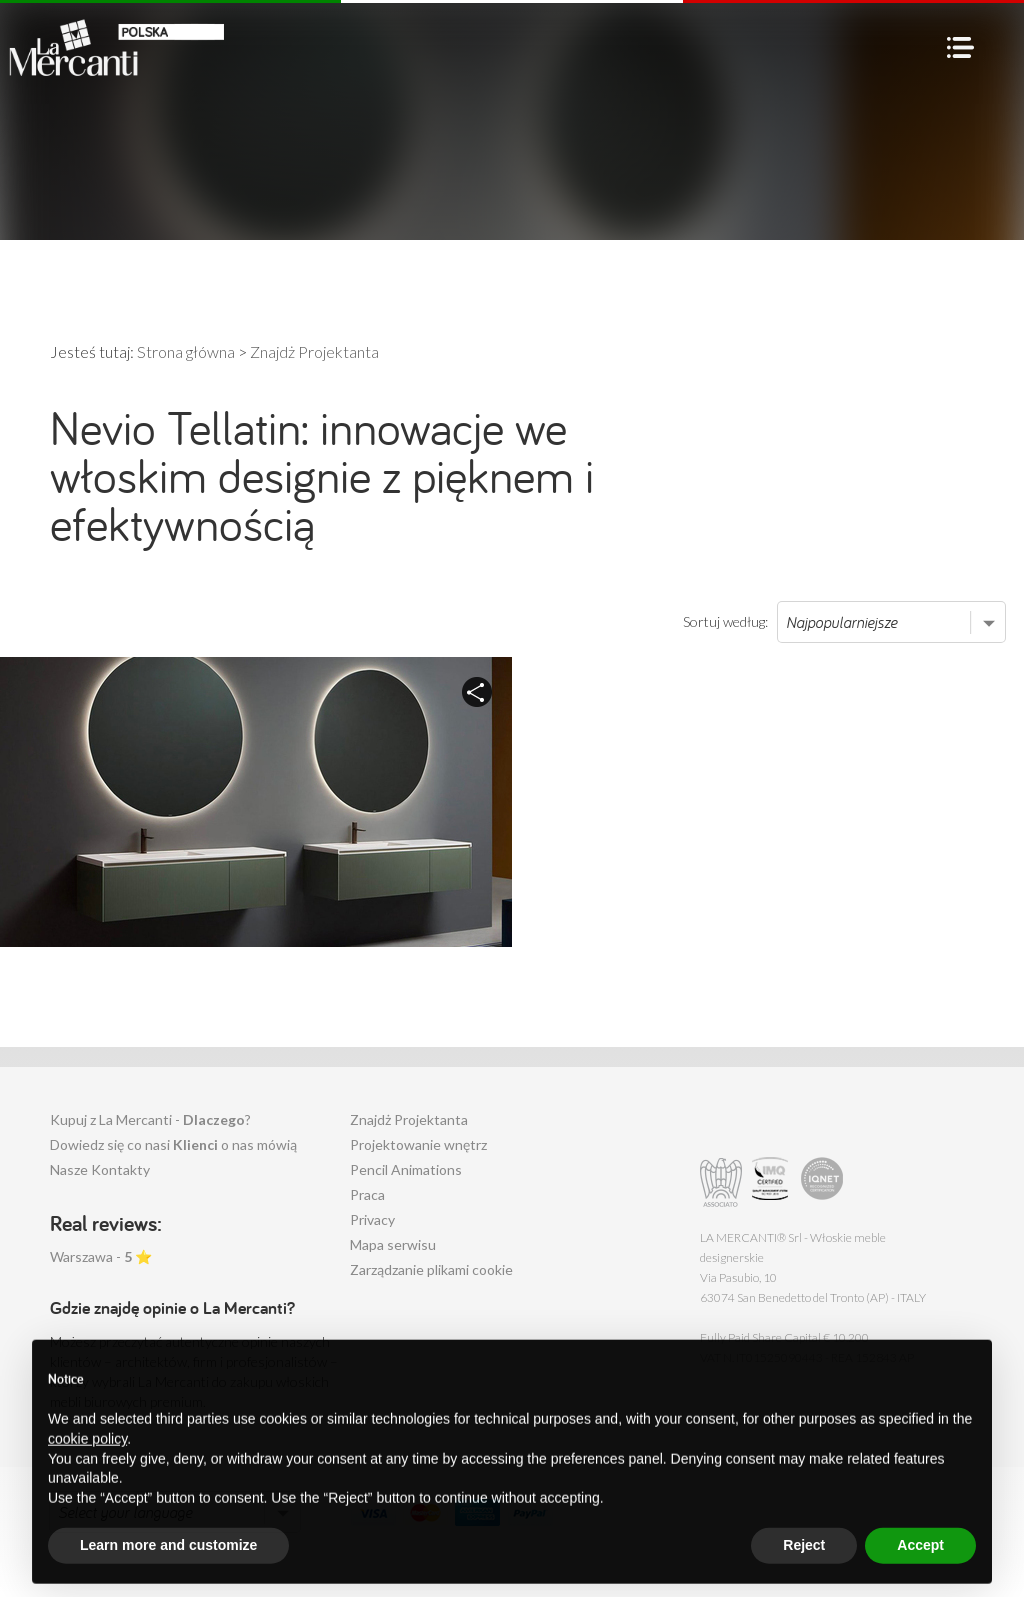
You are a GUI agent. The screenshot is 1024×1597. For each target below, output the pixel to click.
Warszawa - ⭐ (101, 1256)
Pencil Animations (406, 1169)
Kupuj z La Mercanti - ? (150, 1119)
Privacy (372, 1219)
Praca (367, 1194)
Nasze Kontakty (100, 1169)
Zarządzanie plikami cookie (431, 1269)
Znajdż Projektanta (409, 1119)
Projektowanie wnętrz (418, 1144)
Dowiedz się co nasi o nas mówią (173, 1144)
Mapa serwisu (393, 1244)
